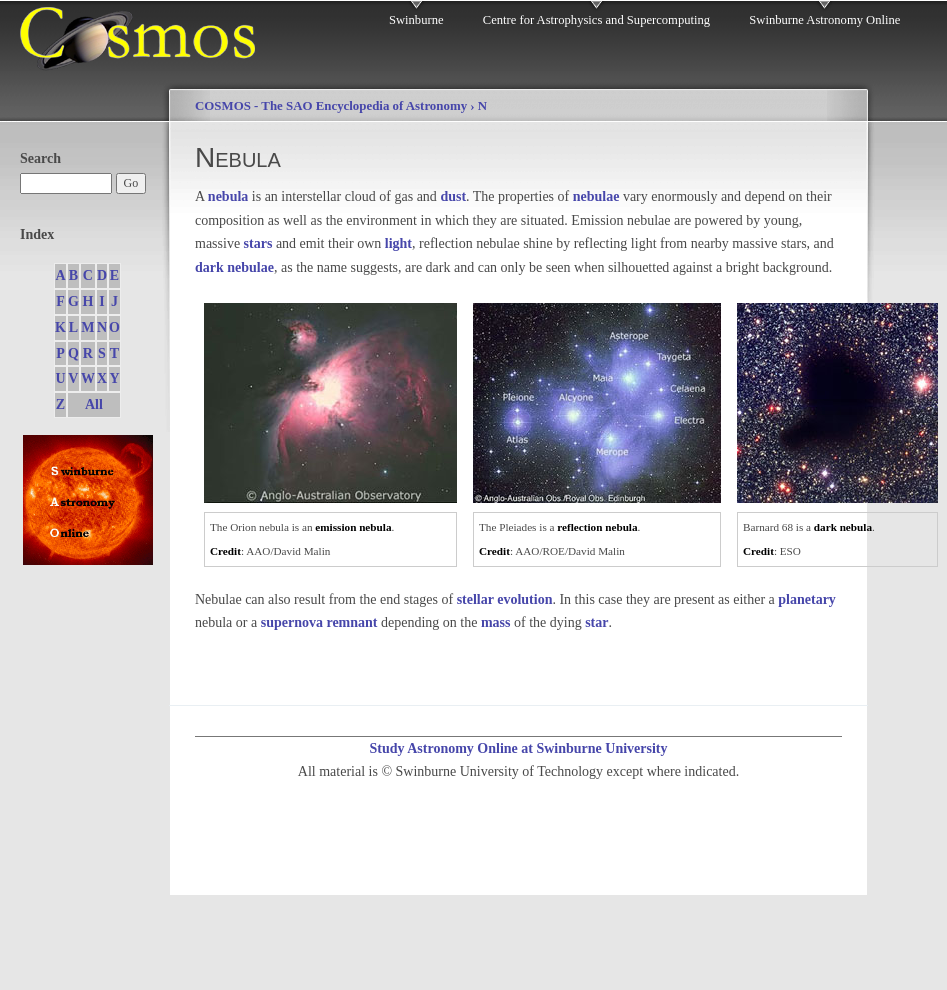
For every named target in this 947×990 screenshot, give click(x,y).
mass (496, 622)
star (596, 622)
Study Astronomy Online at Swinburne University (518, 748)
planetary (807, 599)
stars (258, 243)
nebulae (596, 196)
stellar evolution (505, 599)
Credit (225, 551)
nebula (228, 196)
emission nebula (353, 527)
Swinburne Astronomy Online (824, 20)
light (398, 243)
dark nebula (843, 527)
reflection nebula (597, 527)
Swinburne (416, 20)
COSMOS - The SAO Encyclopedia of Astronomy (331, 106)
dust (453, 196)
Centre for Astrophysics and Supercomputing (596, 20)
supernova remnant (319, 622)
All (94, 404)
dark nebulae (234, 267)
